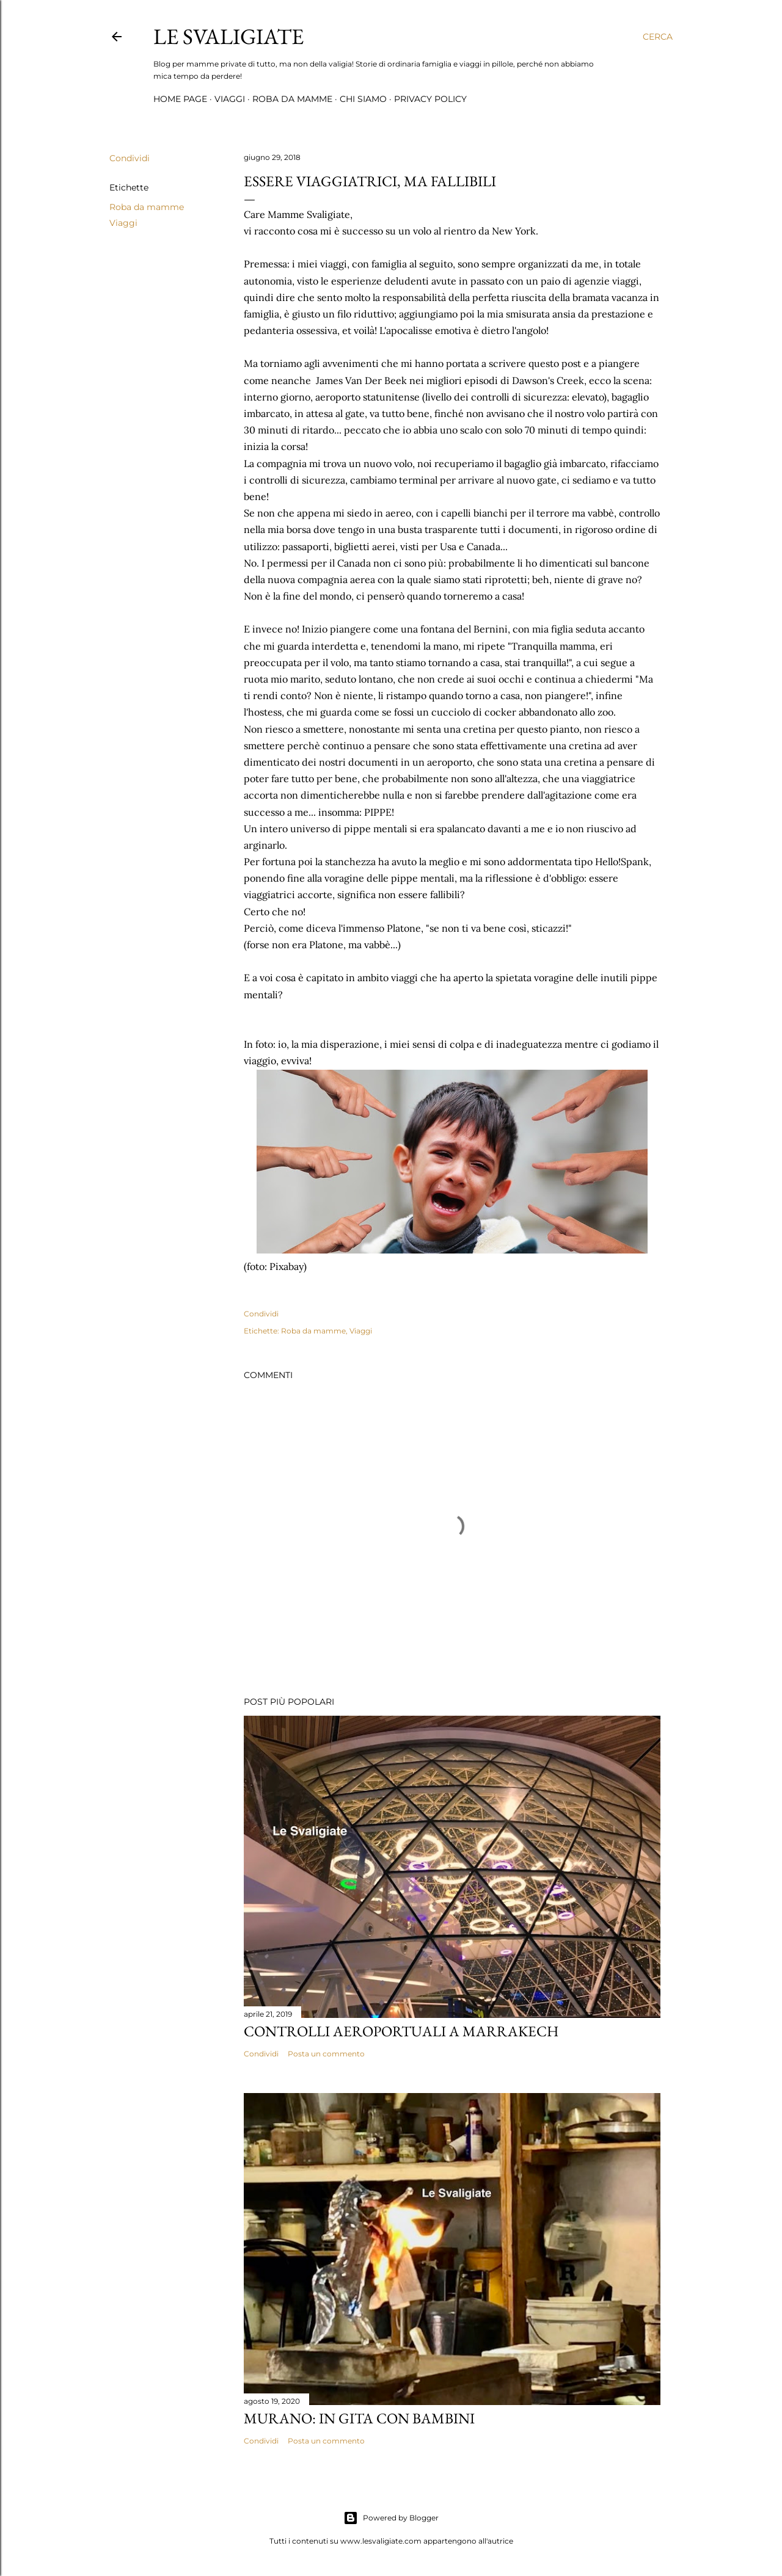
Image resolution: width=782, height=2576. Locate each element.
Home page (180, 98)
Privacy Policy (430, 98)
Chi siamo (363, 98)
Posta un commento (326, 2053)
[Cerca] (658, 36)
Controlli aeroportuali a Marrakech (401, 2031)
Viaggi (229, 98)
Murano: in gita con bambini (359, 2418)
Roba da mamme (292, 98)
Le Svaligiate (228, 36)
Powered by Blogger (391, 2518)
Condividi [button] (129, 158)
